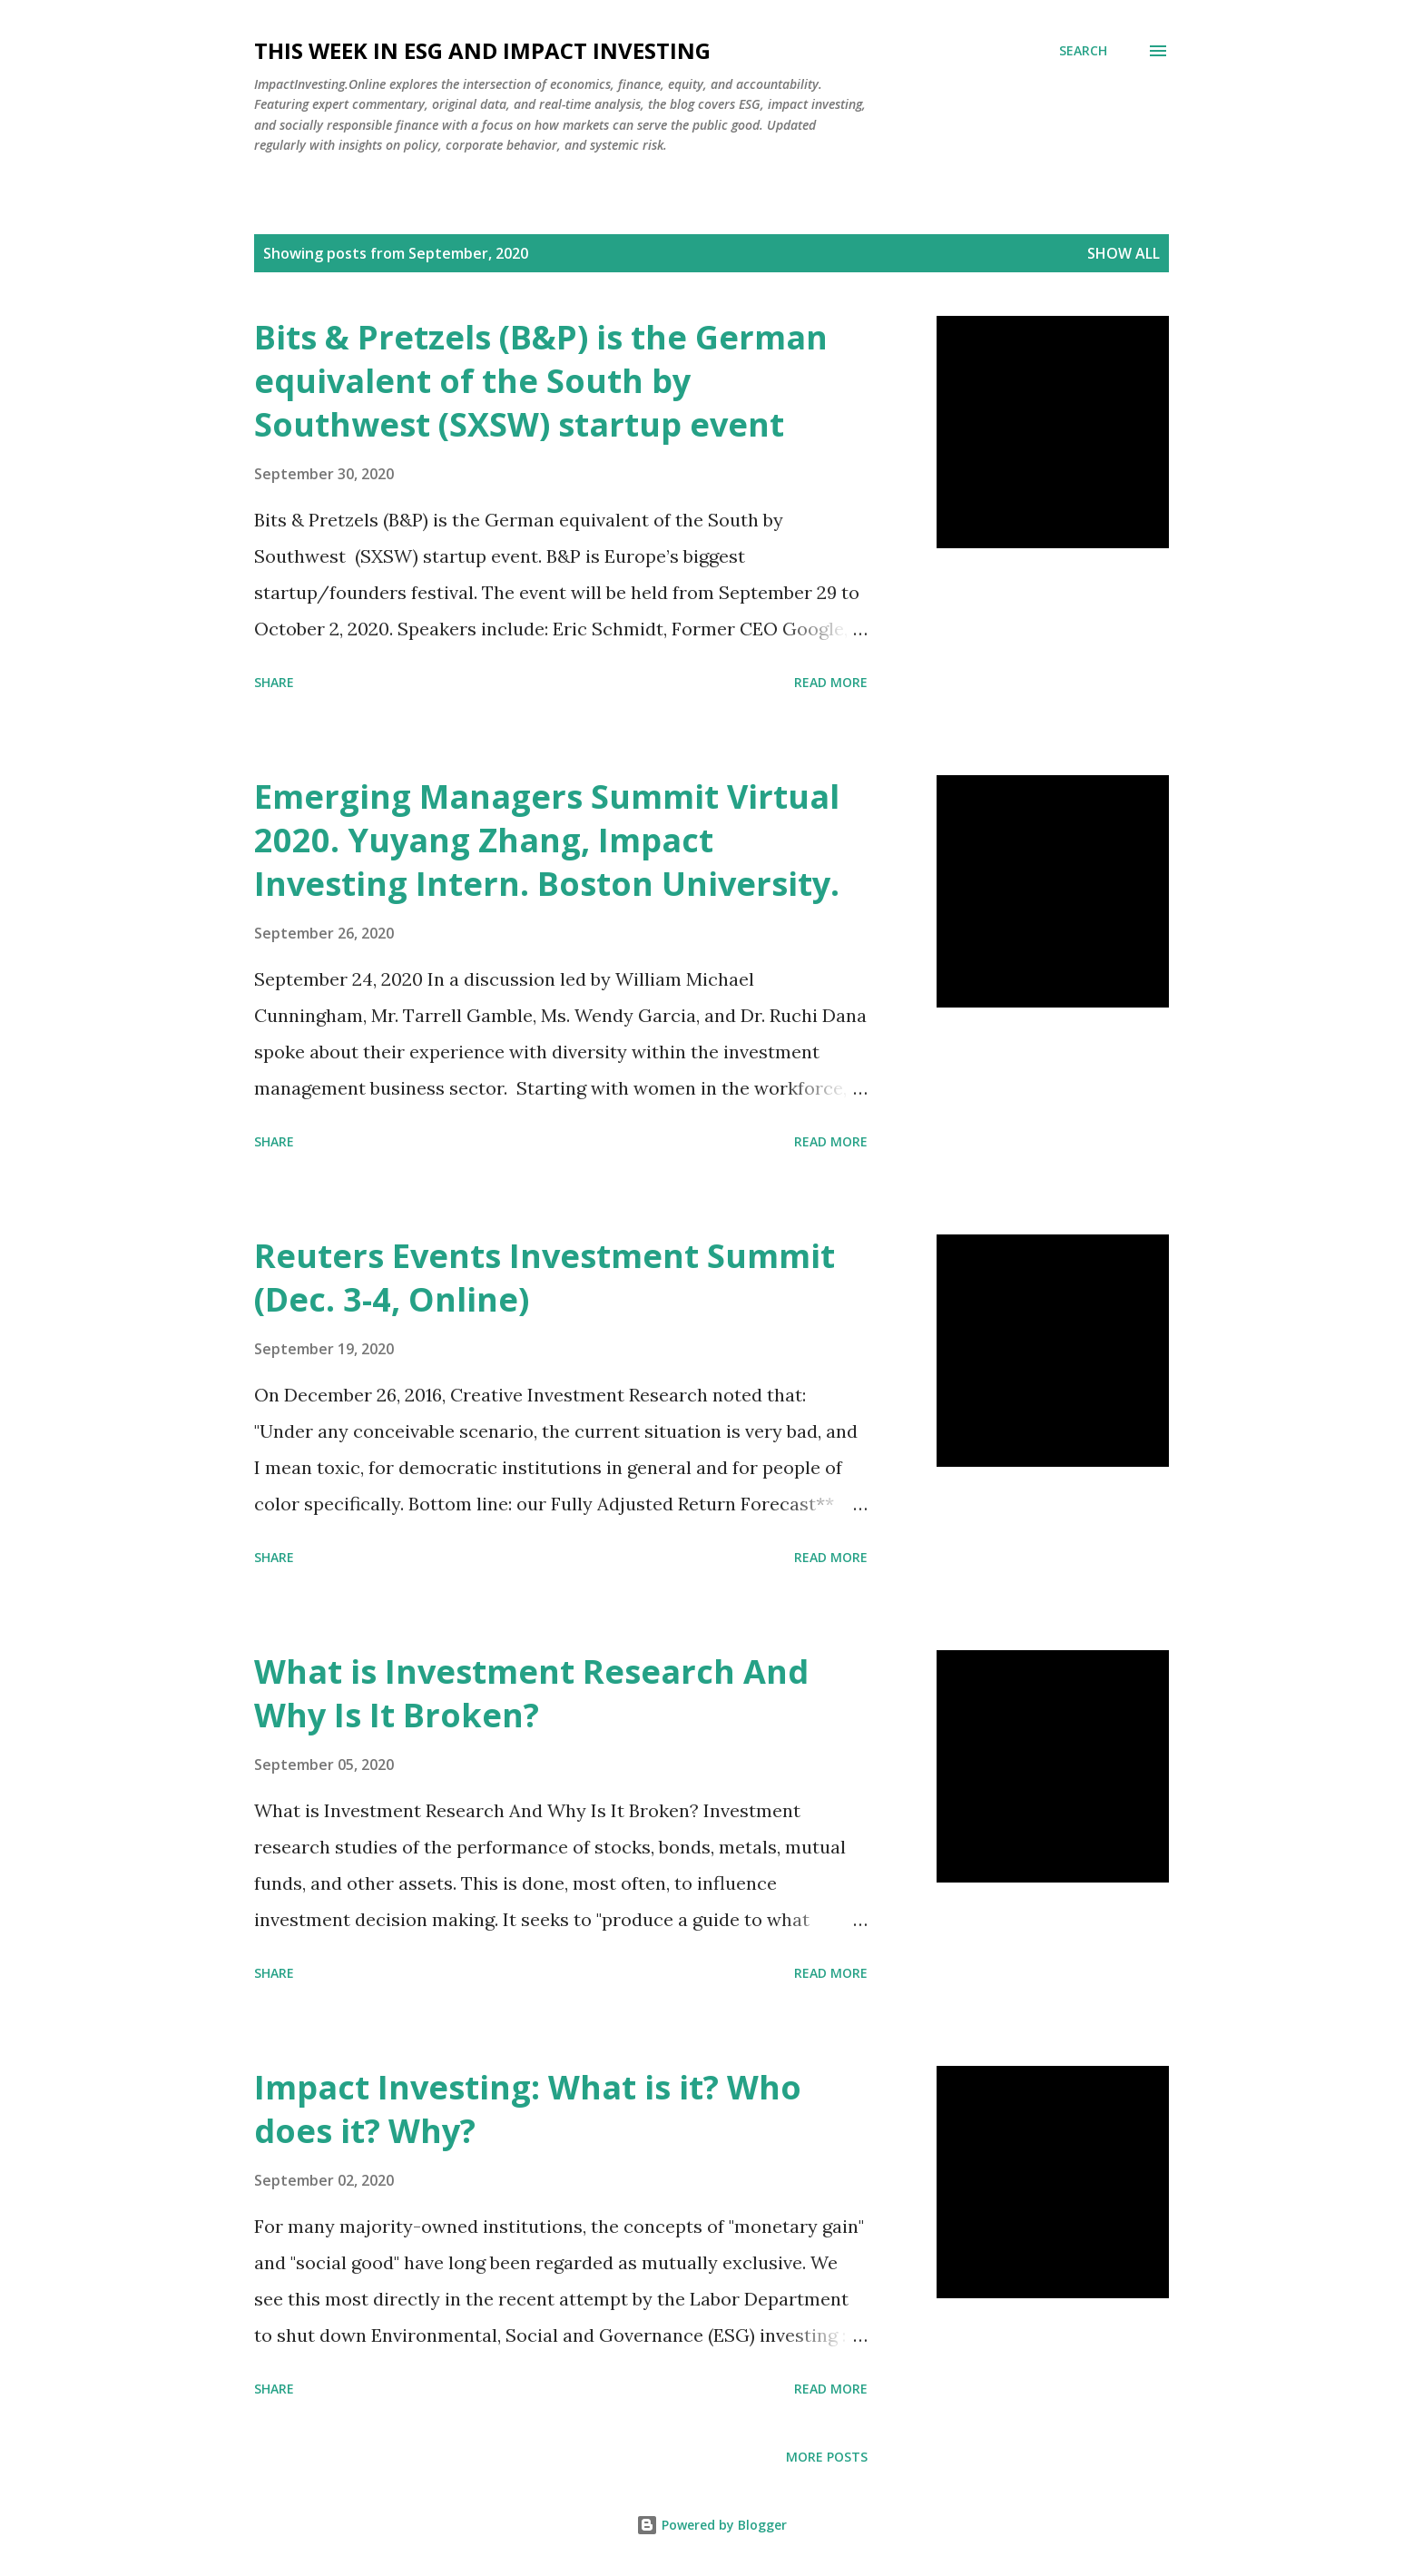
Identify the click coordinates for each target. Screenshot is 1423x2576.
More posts (827, 2456)
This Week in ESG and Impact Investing (482, 50)
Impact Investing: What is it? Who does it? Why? (527, 2109)
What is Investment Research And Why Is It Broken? (531, 1693)
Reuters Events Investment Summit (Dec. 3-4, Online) (544, 1278)
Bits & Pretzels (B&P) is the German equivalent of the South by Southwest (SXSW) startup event (541, 381)
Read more (831, 682)
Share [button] (274, 682)
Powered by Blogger (711, 2524)
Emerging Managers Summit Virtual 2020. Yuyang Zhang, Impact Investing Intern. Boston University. (546, 840)
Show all (1123, 253)
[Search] (1083, 51)
